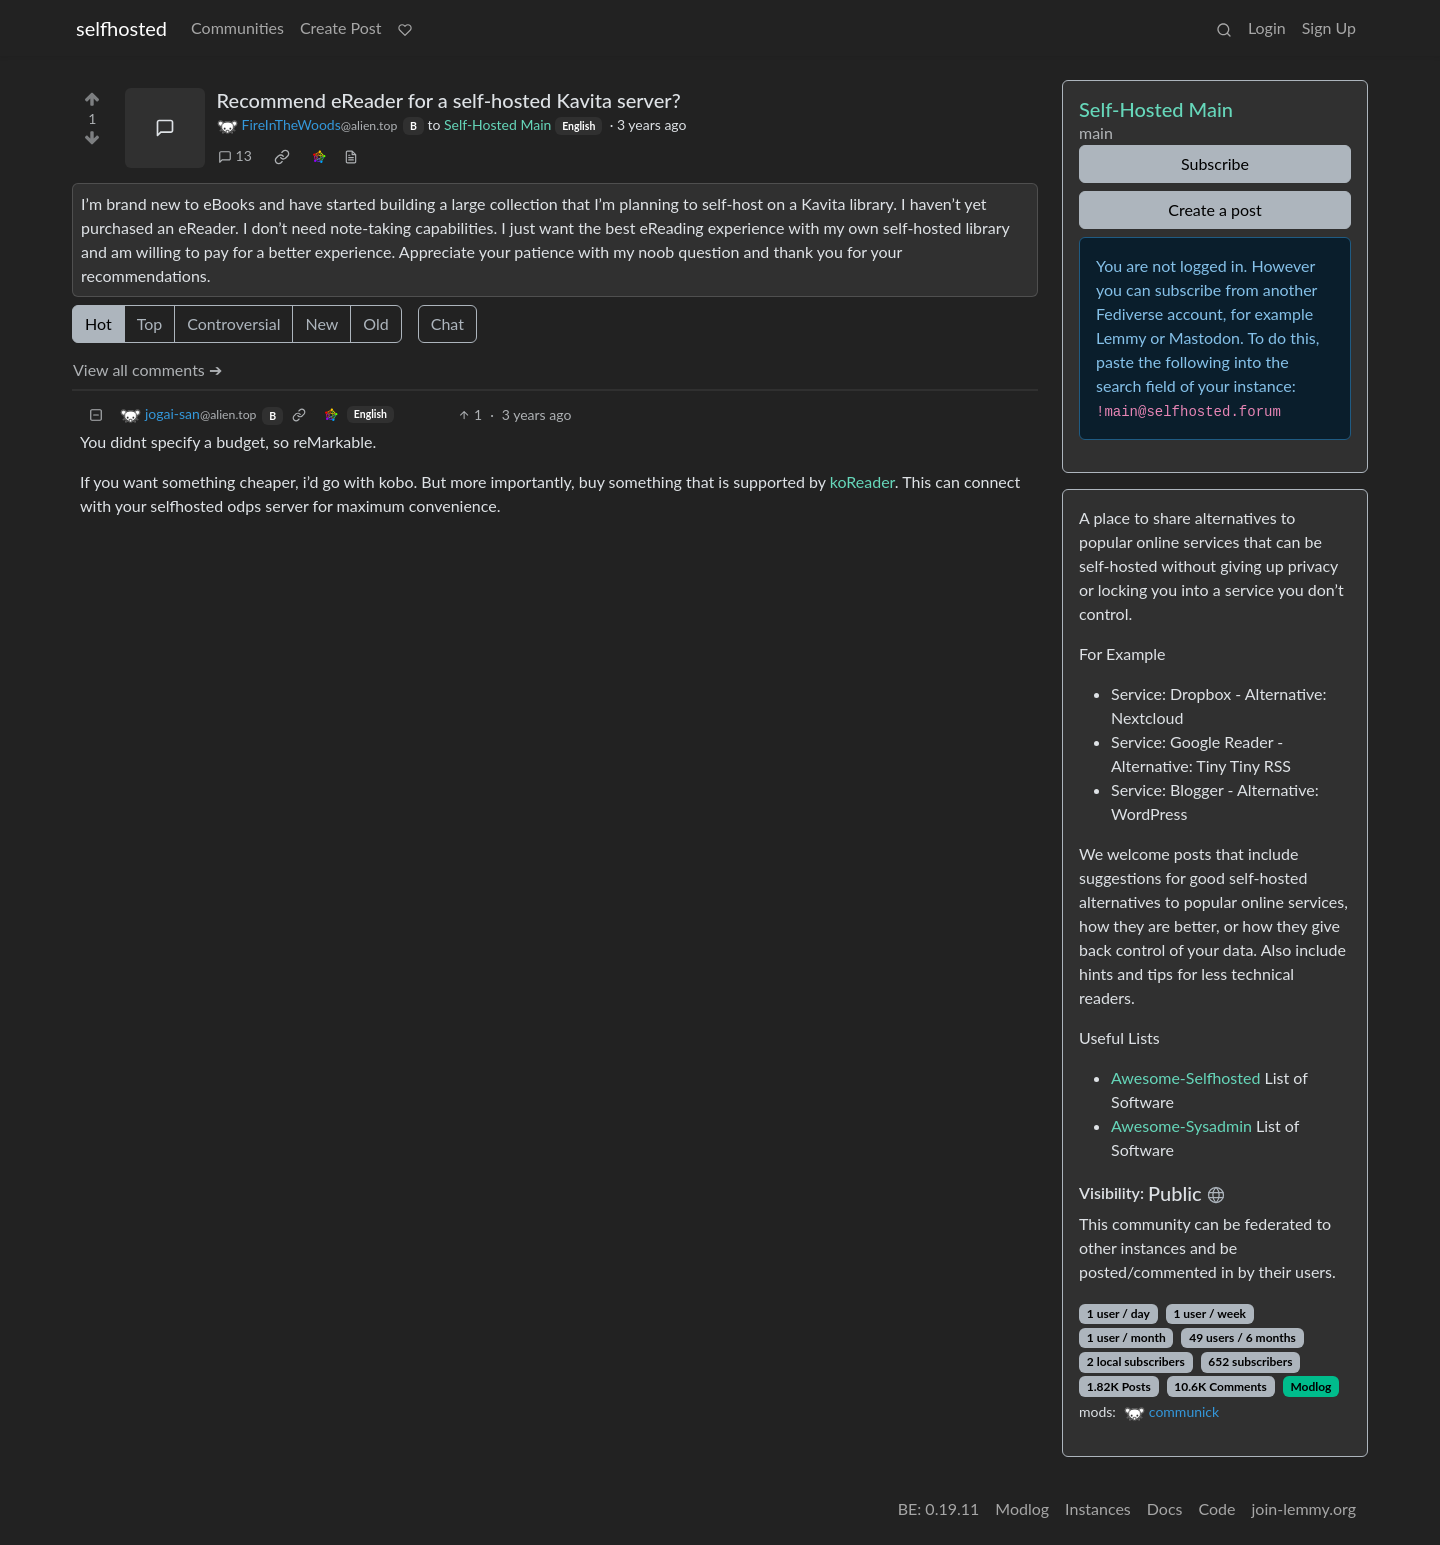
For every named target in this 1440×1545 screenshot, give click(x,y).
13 (235, 155)
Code (1217, 1508)
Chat (447, 323)
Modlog (1310, 1386)
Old (375, 323)
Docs (1165, 1508)
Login (1267, 27)
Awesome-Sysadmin (1181, 1125)
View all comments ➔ (147, 369)
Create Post (341, 27)
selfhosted (121, 28)
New (321, 323)
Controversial (233, 323)
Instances (1098, 1508)
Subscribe (1215, 163)
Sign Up (1329, 27)
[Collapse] (96, 414)
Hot (98, 323)
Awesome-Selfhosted (1185, 1077)
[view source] (351, 155)
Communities (237, 27)
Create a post (1214, 209)
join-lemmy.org (1304, 1508)
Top (150, 323)
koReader (862, 481)
